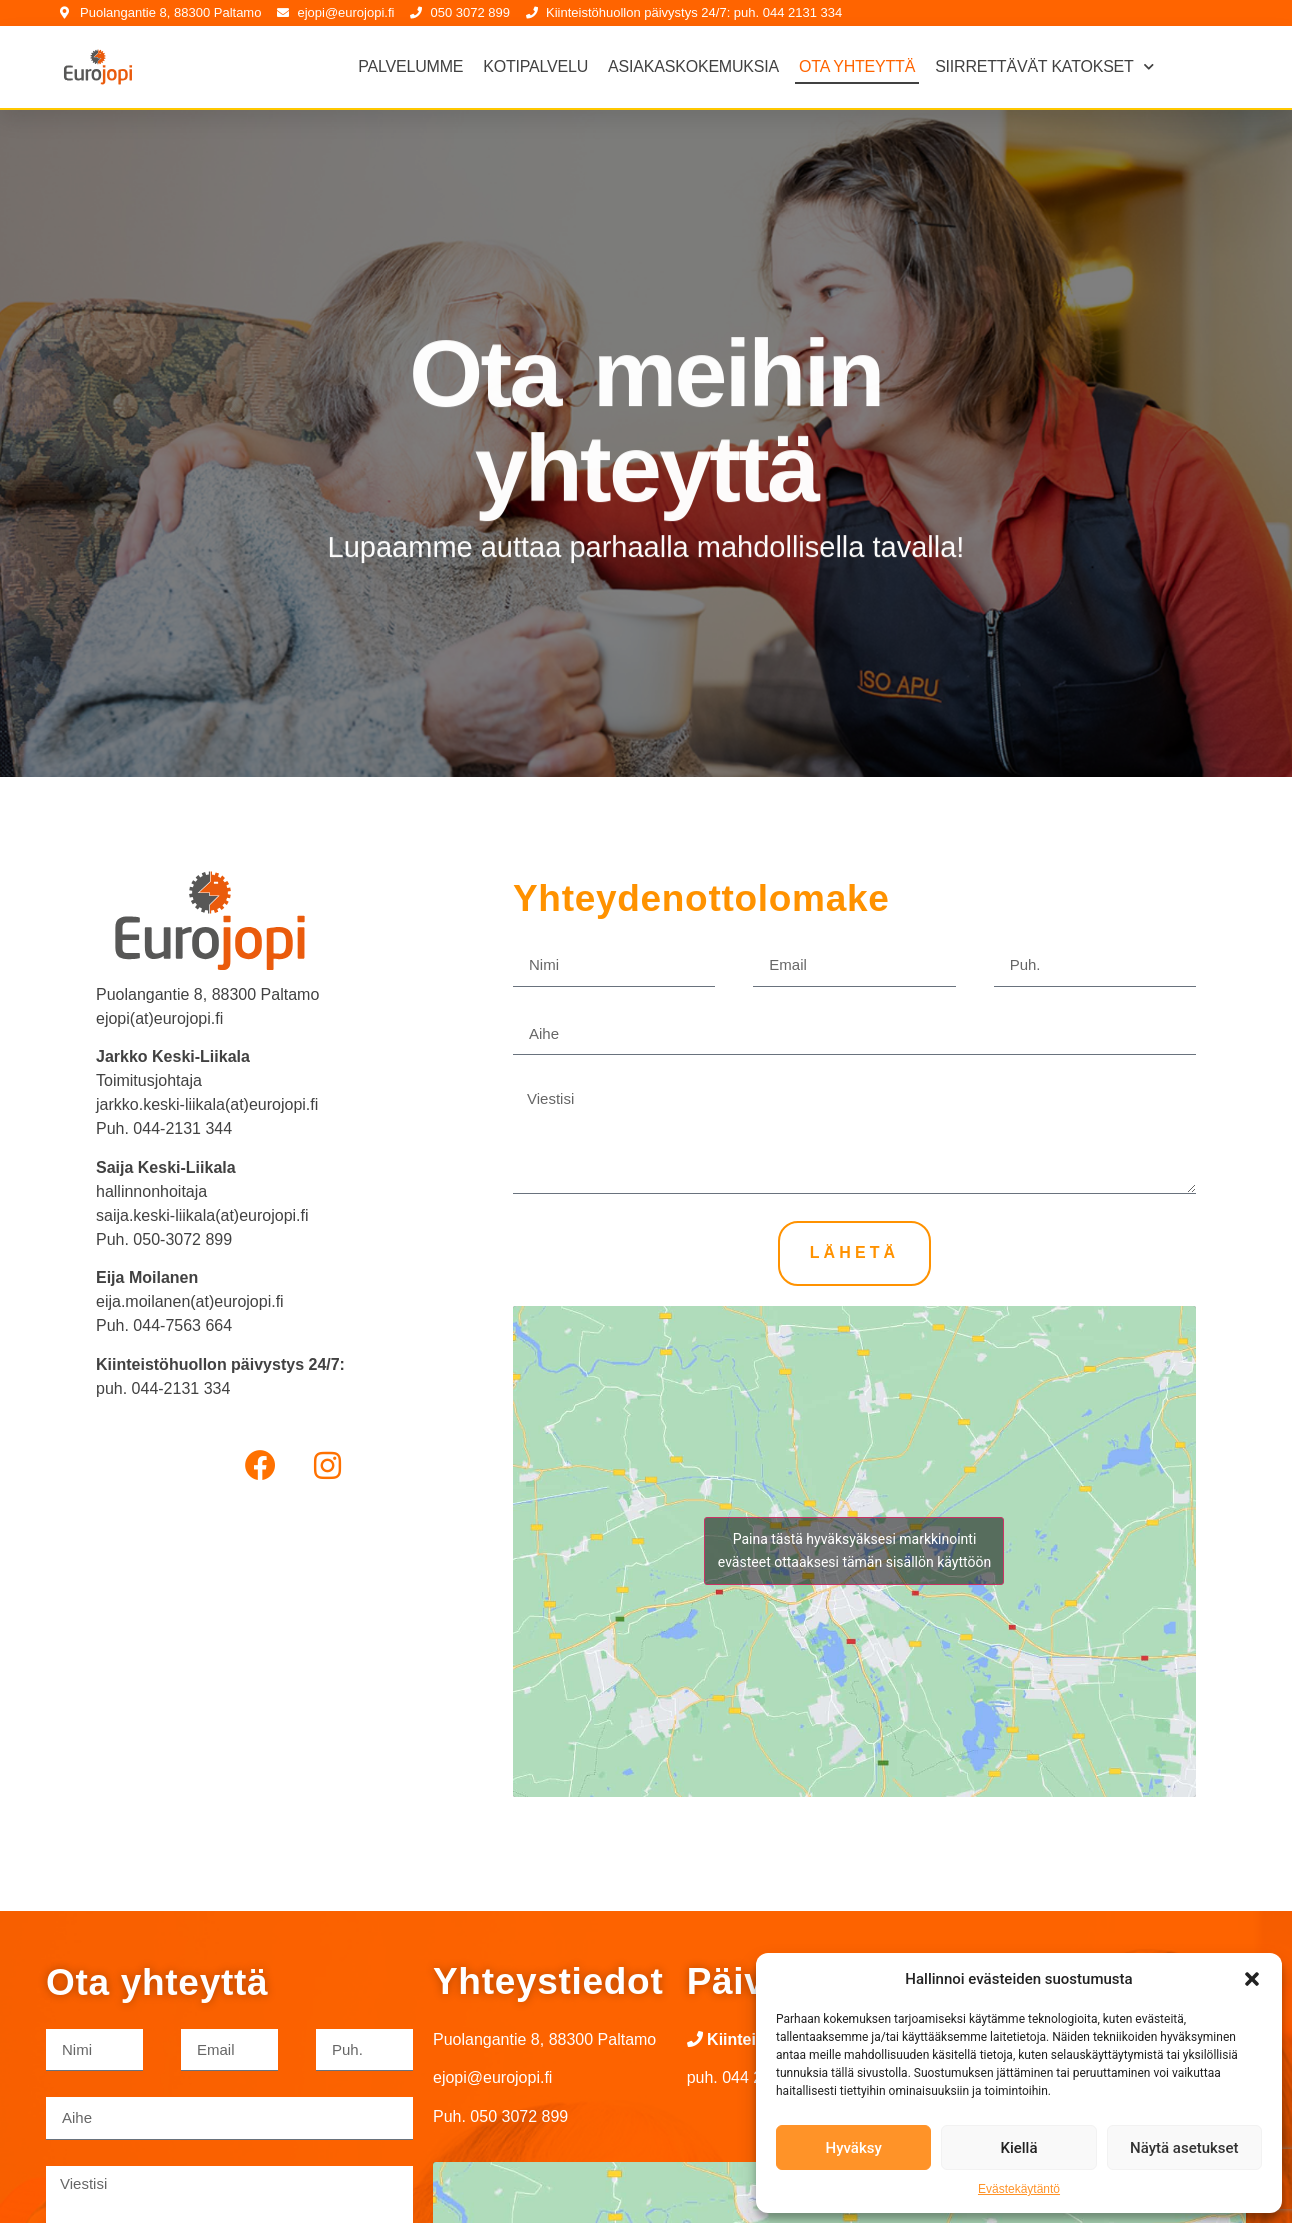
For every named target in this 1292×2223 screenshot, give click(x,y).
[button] (1252, 1979)
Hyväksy (854, 2148)
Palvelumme (410, 66)
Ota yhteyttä (857, 66)
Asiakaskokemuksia (693, 66)
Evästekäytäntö (1019, 2189)
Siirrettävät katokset (1044, 66)
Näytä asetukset (1184, 2148)
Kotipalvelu (535, 66)
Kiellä (1018, 2148)
